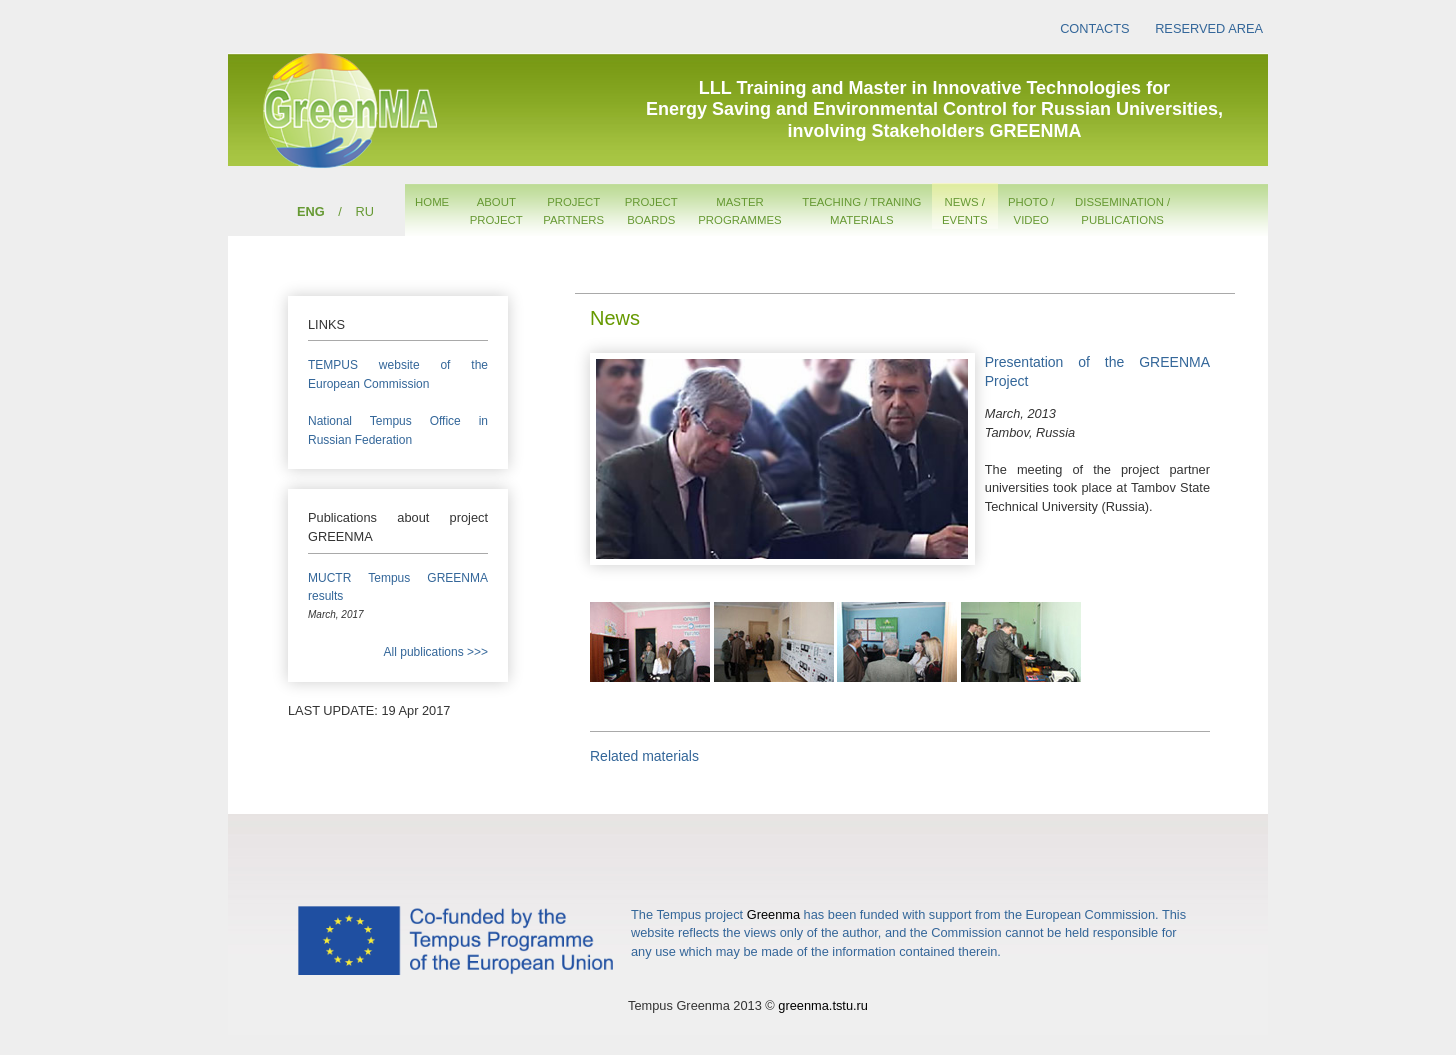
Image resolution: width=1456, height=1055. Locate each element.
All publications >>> (436, 652)
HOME (432, 202)
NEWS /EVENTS (965, 211)
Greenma (773, 914)
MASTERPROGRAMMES (739, 211)
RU (364, 211)
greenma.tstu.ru (823, 1005)
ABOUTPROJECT (496, 211)
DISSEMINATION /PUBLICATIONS (1122, 211)
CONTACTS (1094, 28)
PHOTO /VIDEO (1031, 211)
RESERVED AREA (1209, 28)
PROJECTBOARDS (651, 211)
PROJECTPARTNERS (573, 211)
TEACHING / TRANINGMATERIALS (861, 211)
